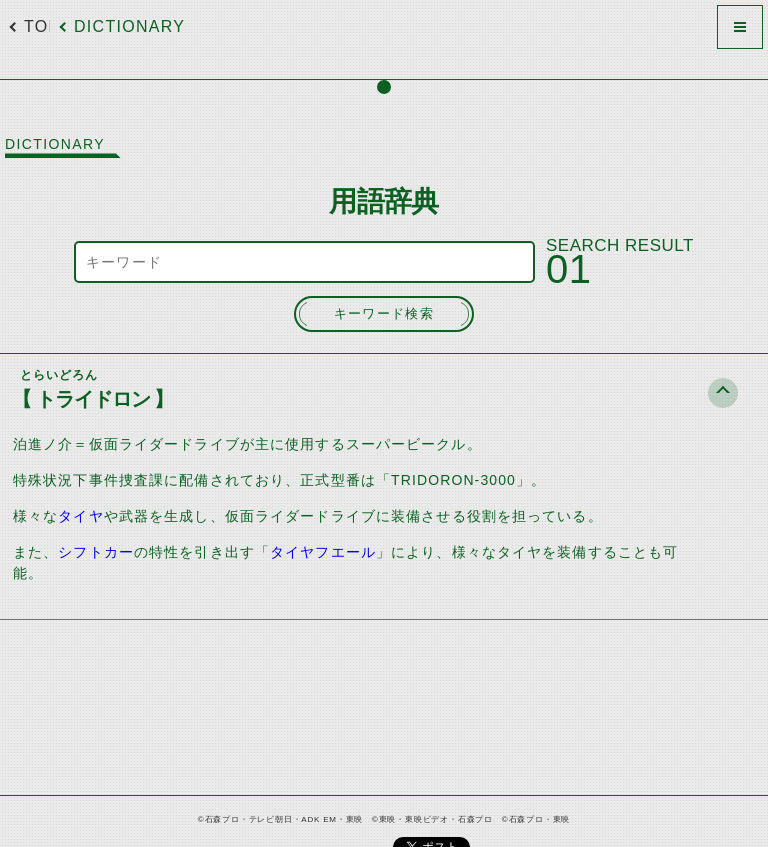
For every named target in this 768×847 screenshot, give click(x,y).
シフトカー (96, 552)
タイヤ (80, 516)
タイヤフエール (323, 552)
